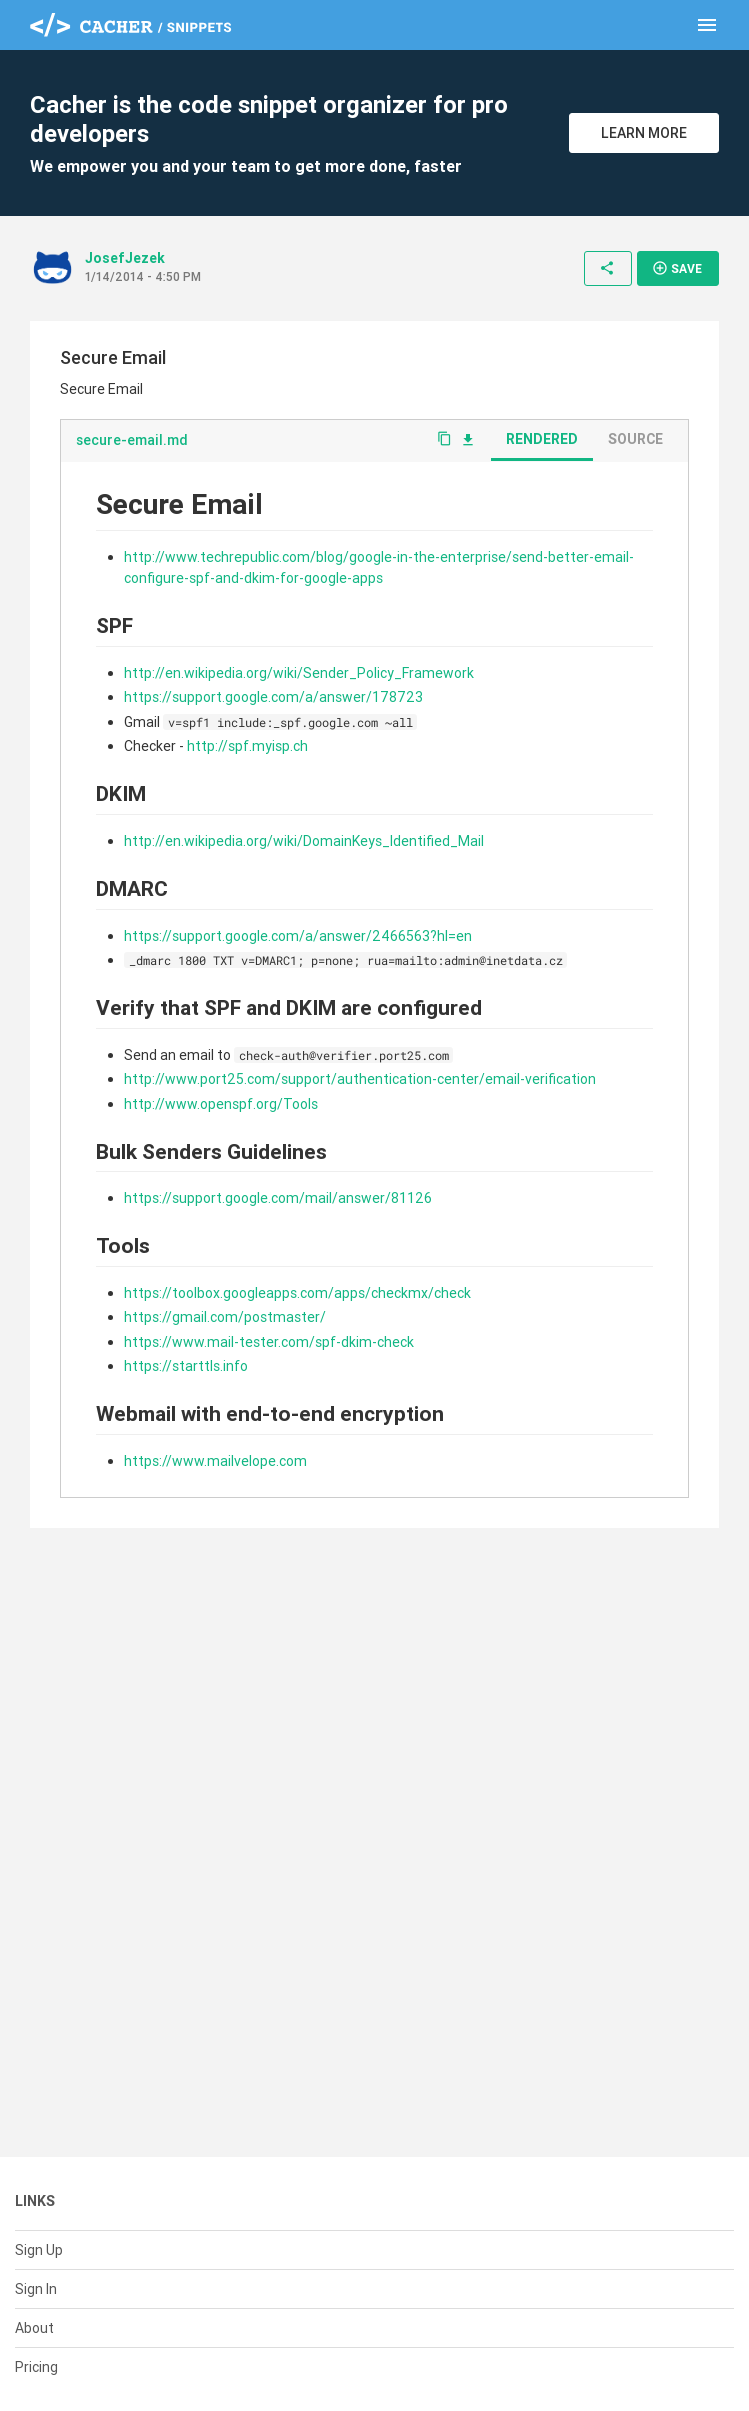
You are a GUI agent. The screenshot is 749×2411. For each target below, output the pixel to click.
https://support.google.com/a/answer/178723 (273, 697)
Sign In (36, 2289)
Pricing (36, 2367)
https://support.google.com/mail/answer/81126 (278, 1198)
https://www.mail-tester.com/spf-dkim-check (269, 1342)
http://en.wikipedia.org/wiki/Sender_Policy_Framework (299, 673)
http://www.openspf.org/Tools (221, 1104)
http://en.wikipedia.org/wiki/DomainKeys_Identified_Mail (304, 841)
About (34, 2328)
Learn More (644, 133)
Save (677, 268)
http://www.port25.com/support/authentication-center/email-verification (360, 1079)
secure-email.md (132, 440)
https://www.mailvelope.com (215, 1461)
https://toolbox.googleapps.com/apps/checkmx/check (297, 1293)
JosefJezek (125, 258)
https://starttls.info (186, 1366)
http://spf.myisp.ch (247, 746)
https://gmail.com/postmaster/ (225, 1317)
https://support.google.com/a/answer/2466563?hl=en (298, 936)
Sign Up (39, 2250)
